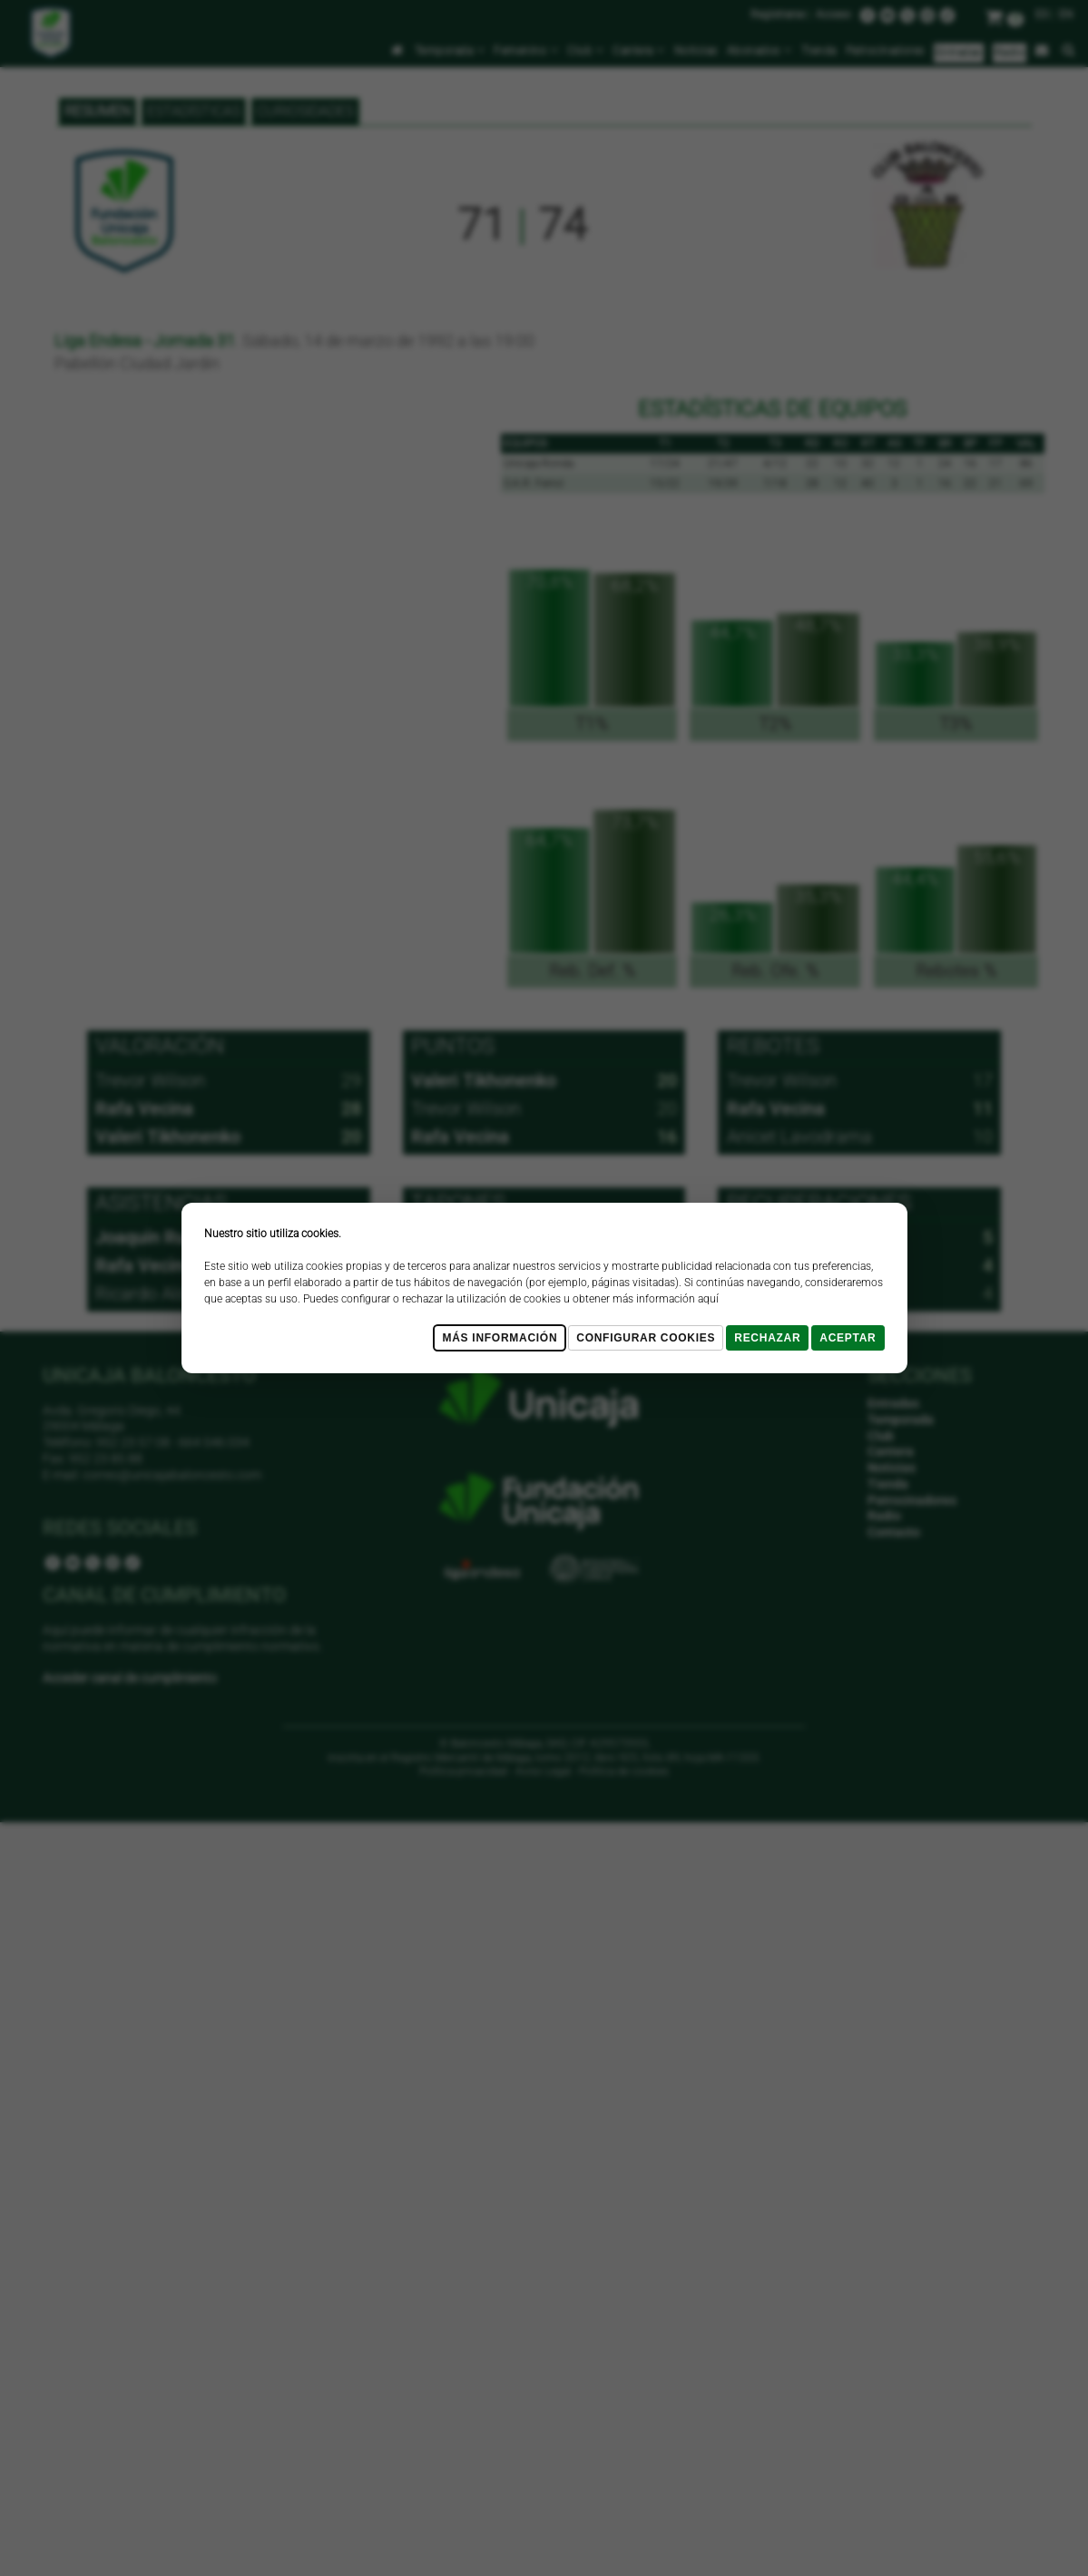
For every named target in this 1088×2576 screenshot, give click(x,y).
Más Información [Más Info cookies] (499, 1338)
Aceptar (847, 1338)
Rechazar (767, 1338)
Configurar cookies (645, 1338)
